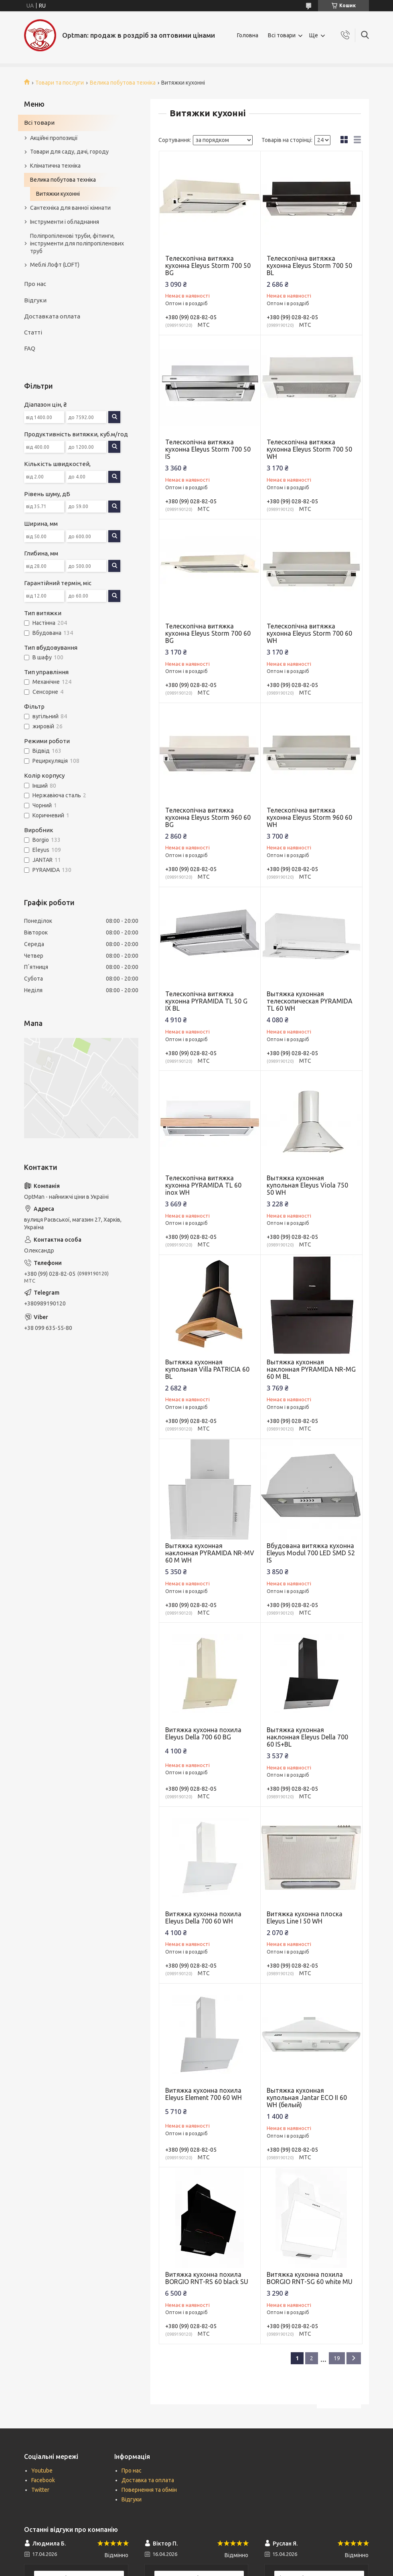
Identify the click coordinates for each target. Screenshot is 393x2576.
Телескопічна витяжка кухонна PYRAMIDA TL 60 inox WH (203, 1185)
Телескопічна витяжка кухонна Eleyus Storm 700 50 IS (208, 449)
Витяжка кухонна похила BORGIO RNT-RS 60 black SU (206, 2278)
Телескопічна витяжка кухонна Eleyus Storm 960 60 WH (309, 817)
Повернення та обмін (149, 2490)
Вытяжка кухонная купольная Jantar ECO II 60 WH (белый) (307, 2097)
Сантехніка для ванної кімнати (70, 208)
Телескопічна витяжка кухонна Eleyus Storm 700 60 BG (208, 633)
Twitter (40, 2490)
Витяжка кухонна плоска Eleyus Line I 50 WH (304, 1917)
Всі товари (282, 35)
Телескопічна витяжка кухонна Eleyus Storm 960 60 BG (208, 817)
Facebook (43, 2480)
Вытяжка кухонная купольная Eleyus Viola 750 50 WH (307, 1185)
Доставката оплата (52, 316)
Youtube (42, 2470)
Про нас (35, 283)
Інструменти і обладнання (64, 222)
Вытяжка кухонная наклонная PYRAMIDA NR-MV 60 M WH (209, 1553)
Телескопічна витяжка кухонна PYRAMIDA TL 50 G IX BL (206, 1001)
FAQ (29, 348)
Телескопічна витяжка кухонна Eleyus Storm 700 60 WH (309, 633)
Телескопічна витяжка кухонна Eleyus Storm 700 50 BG (208, 265)
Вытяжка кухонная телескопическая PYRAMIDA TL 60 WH (309, 1001)
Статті (33, 332)
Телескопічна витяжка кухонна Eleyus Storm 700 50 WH (309, 449)
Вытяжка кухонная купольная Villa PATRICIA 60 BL (207, 1369)
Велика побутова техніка (123, 82)
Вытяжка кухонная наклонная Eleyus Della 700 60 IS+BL (307, 1737)
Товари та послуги (59, 82)
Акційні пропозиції (54, 138)
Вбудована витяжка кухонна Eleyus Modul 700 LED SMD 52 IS (311, 1553)
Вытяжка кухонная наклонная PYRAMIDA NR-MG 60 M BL (311, 1369)
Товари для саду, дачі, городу (69, 151)
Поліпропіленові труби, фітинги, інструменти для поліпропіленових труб (77, 243)
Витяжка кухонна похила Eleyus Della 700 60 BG (203, 1733)
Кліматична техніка (55, 165)
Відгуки (35, 300)
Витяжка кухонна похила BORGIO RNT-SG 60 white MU (309, 2278)
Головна (247, 35)
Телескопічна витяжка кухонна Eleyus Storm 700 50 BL (309, 265)
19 (337, 2358)
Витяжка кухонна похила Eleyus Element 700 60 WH (203, 2094)
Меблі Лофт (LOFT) (54, 264)
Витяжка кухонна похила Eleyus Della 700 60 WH (203, 1917)
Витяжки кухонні (58, 194)
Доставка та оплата (148, 2480)
